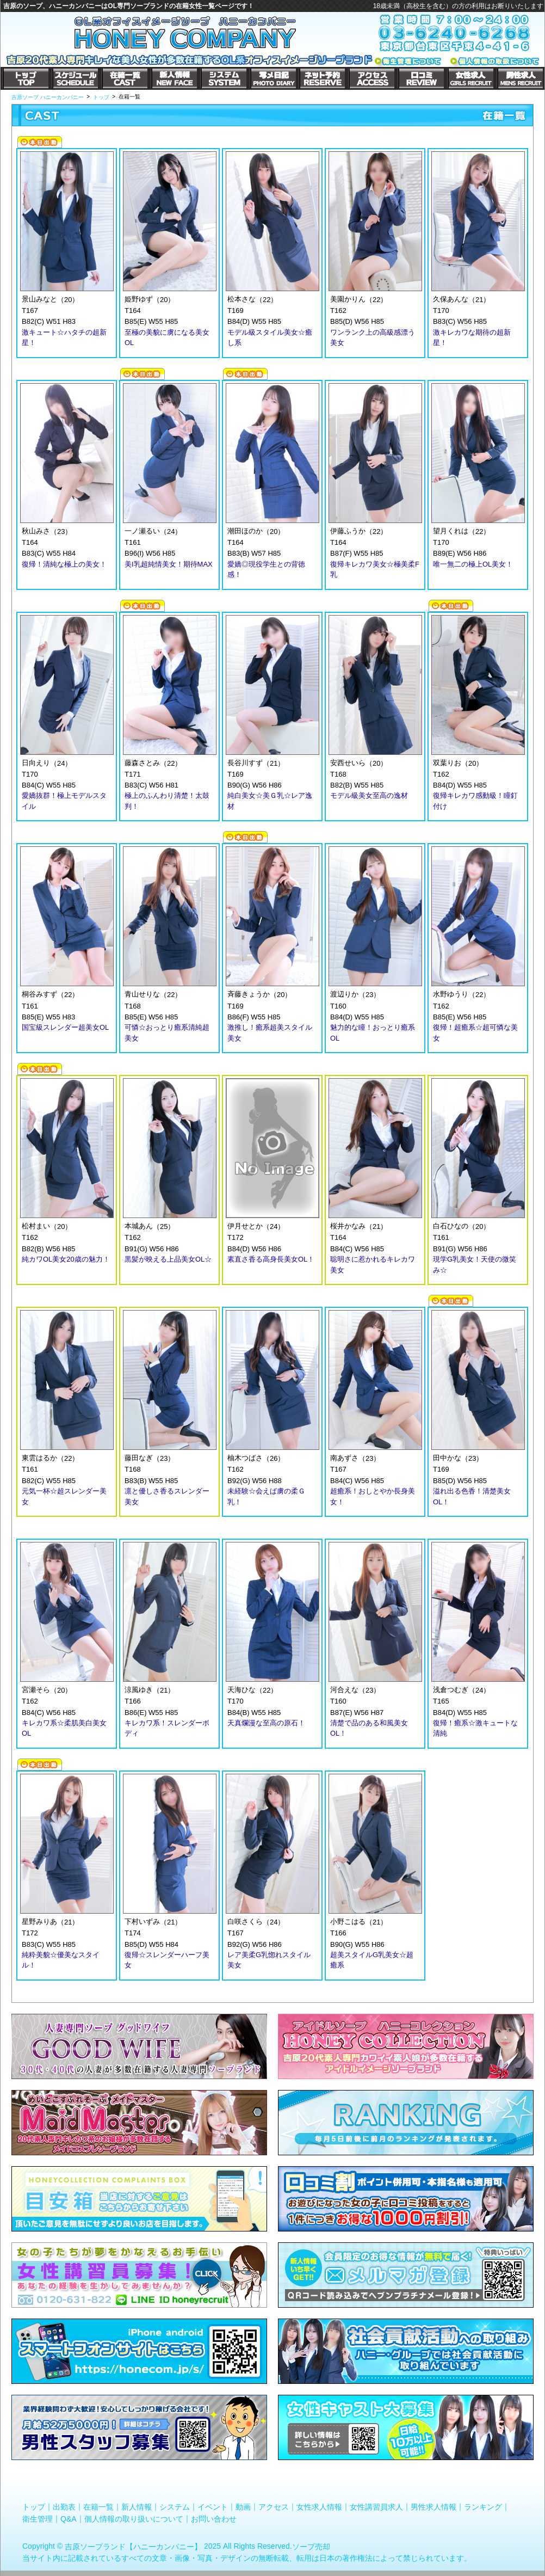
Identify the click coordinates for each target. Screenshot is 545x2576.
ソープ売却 (311, 2546)
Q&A (68, 2518)
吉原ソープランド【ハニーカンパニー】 (133, 2546)
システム (174, 2507)
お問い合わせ (214, 2518)
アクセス (273, 2507)
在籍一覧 (98, 2507)
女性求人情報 (319, 2507)
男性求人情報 (433, 2507)
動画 (243, 2507)
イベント (212, 2507)
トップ (33, 2507)
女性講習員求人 (376, 2507)
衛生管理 (37, 2518)
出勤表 (64, 2507)
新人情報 (136, 2507)
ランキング (483, 2507)
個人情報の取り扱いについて (133, 2518)
